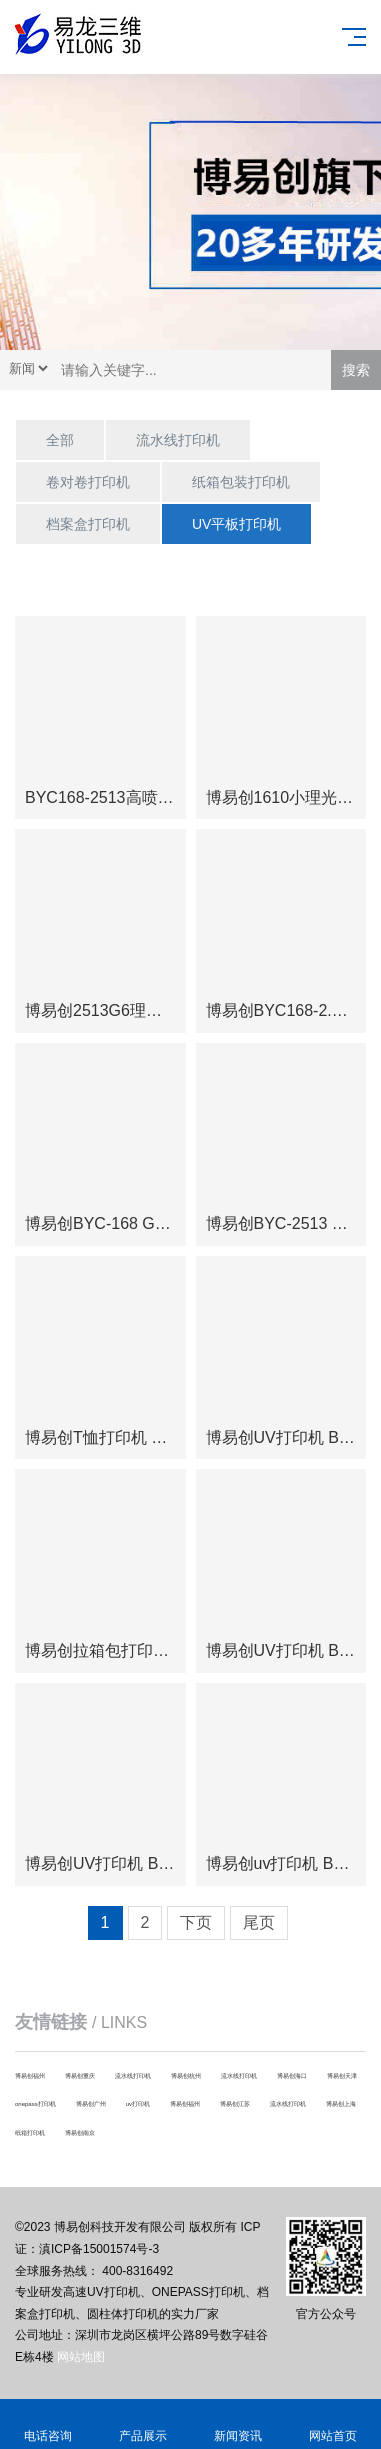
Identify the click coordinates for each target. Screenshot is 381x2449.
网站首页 (333, 2424)
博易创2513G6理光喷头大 (117, 1010)
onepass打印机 (35, 2104)
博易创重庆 (80, 2076)
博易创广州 (91, 2104)
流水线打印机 (178, 440)
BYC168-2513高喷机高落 (115, 797)
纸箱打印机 (30, 2133)
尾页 (259, 1922)
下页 (196, 1922)
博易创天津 (342, 2076)
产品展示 (142, 2424)
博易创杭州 (186, 2076)
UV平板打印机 (236, 524)
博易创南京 (80, 2133)
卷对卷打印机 (88, 482)
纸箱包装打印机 (241, 482)
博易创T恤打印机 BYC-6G (118, 1437)
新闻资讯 (238, 2424)
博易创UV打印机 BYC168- (119, 1863)
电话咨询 (47, 2424)
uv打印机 (138, 2104)
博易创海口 (292, 2076)
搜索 (356, 370)
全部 (60, 440)
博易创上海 (341, 2104)
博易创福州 (30, 2076)
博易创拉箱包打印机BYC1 (118, 1650)
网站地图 (81, 2357)
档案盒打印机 (88, 524)
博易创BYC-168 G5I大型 (112, 1223)
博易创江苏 (235, 2104)
